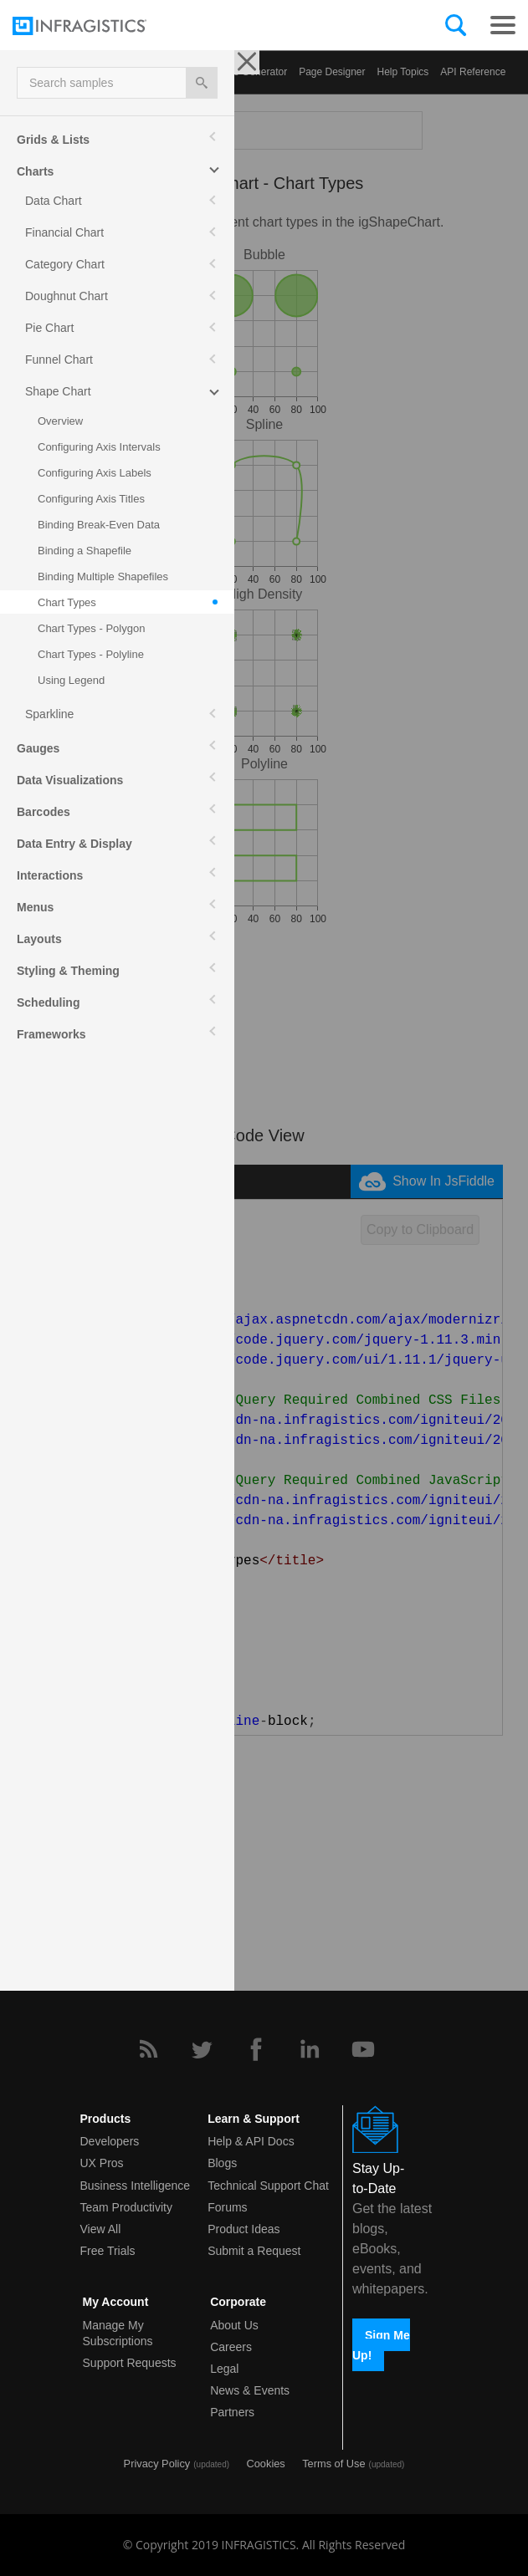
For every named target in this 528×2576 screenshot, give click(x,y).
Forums (227, 2207)
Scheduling (48, 1002)
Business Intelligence (135, 2185)
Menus (35, 907)
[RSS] (148, 2049)
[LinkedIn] (309, 2049)
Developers (110, 2141)
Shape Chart (58, 391)
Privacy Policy (157, 2463)
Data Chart (53, 200)
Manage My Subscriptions (118, 2333)
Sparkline (49, 714)
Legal (224, 2368)
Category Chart (65, 264)
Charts (35, 171)
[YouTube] (363, 2049)
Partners (232, 2412)
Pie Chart (49, 327)
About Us (234, 2325)
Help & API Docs (251, 2141)
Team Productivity (126, 2207)
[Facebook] (256, 2049)
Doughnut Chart (66, 296)
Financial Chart (64, 232)
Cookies (266, 2463)
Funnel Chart (59, 359)
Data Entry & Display (74, 843)
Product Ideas (243, 2229)
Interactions (50, 875)
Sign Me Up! (381, 2344)
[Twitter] (201, 2049)
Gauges (38, 748)
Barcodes (43, 812)
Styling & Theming (68, 970)
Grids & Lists (53, 139)
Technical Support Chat (268, 2185)
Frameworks (51, 1034)
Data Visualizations (70, 780)
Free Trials (108, 2250)
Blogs (222, 2163)
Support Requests (130, 2362)
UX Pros (102, 2163)
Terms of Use (333, 2463)
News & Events (250, 2390)
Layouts (39, 939)
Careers (231, 2347)
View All (100, 2229)
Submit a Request (254, 2250)
